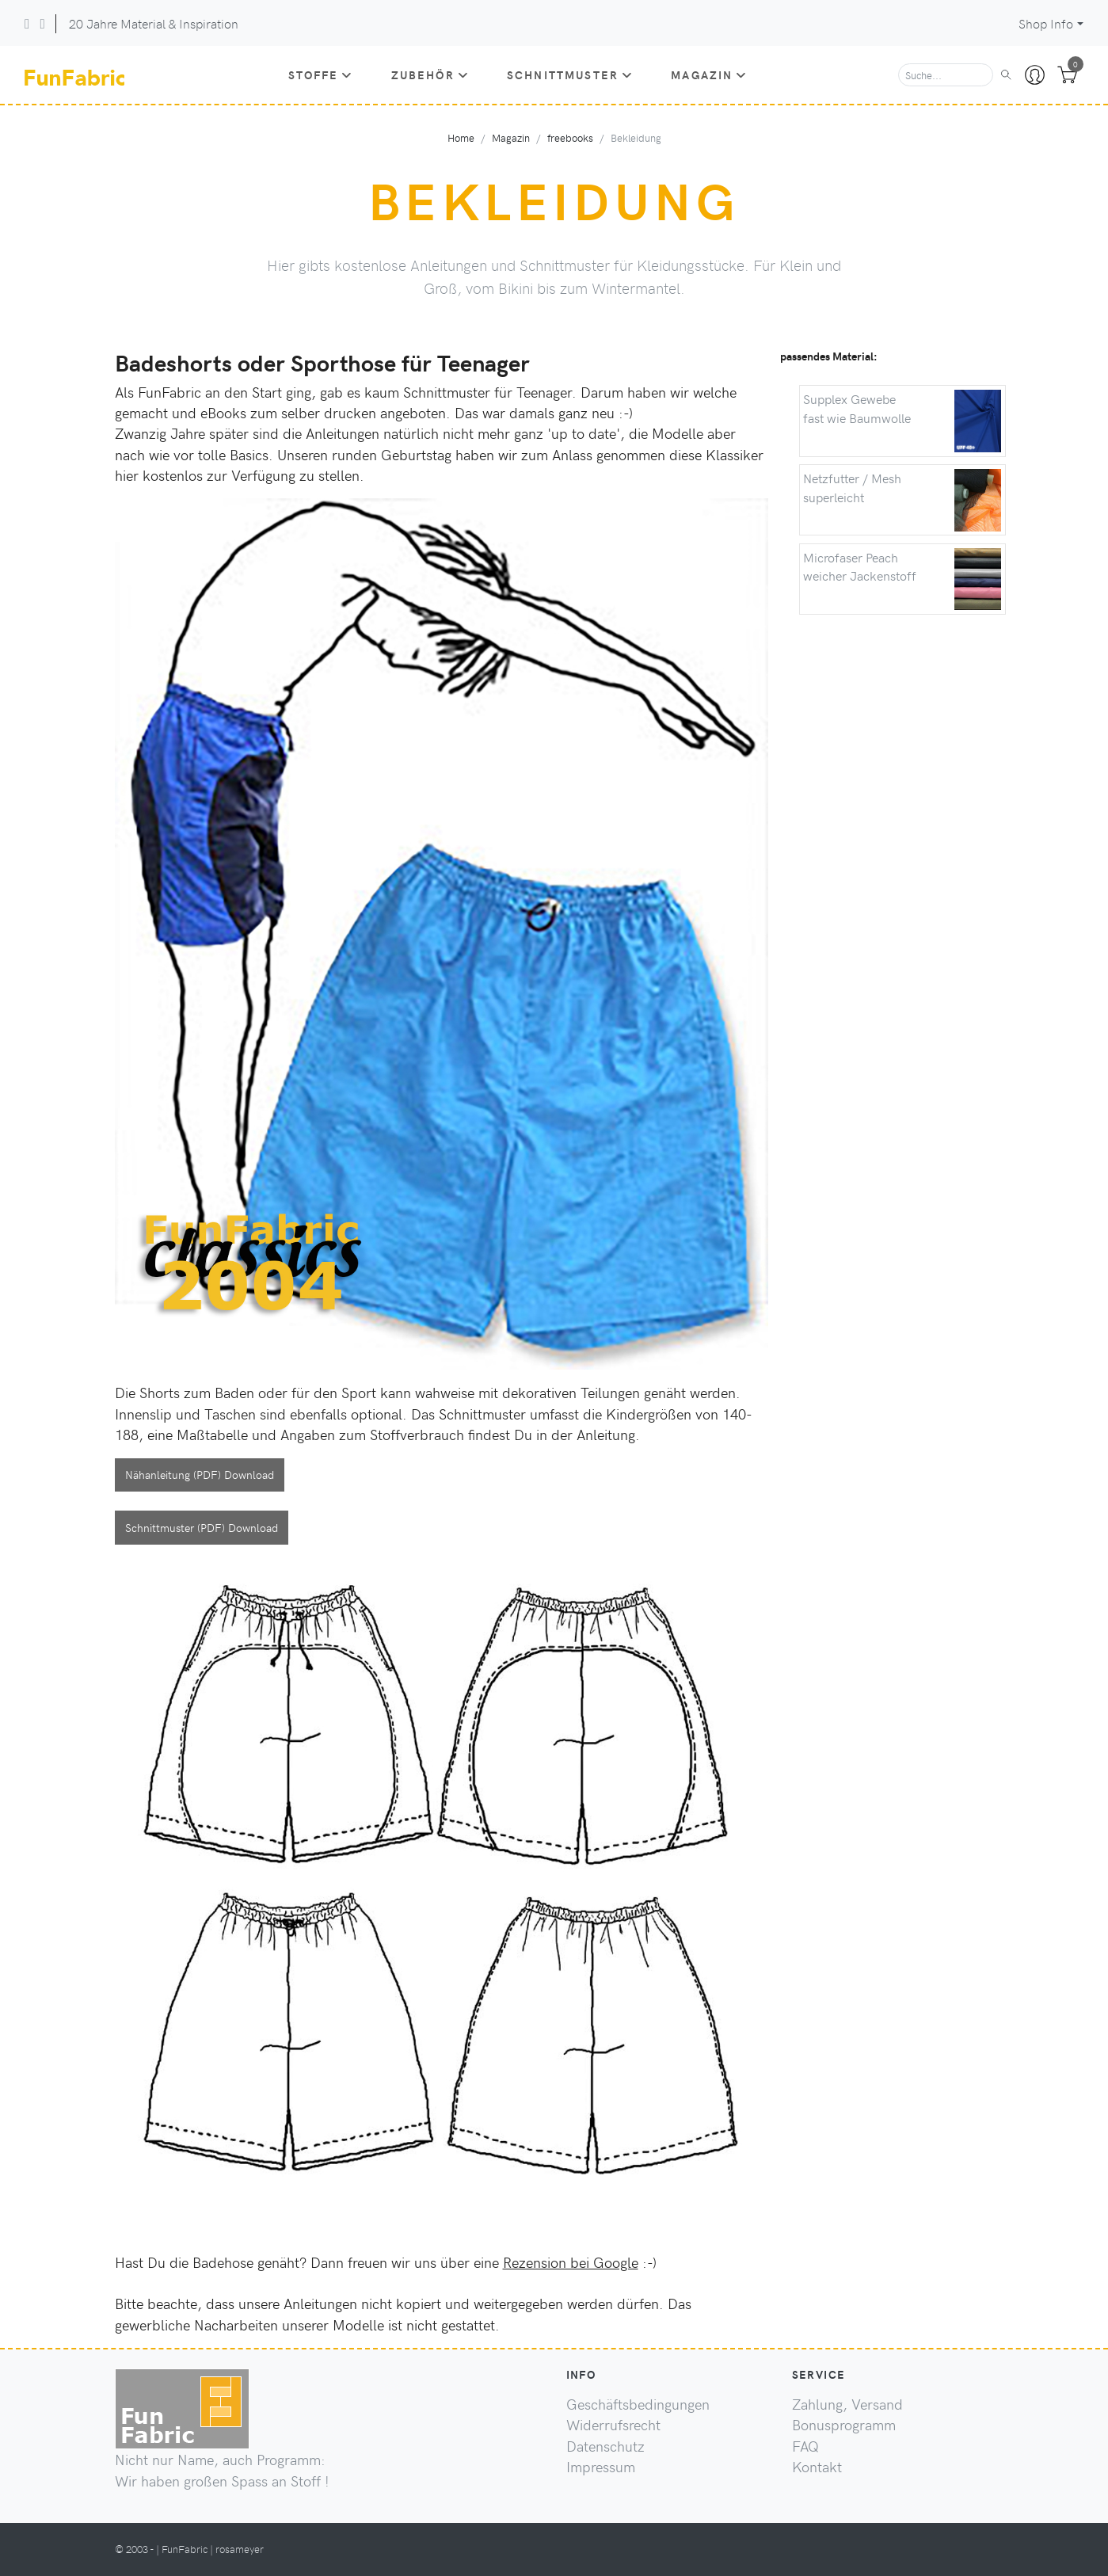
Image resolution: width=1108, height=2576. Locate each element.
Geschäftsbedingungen (638, 2404)
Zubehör (430, 74)
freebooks (570, 137)
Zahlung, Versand (847, 2404)
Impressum (600, 2466)
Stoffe (320, 74)
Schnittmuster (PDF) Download (201, 1527)
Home (460, 137)
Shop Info (1046, 23)
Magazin (709, 74)
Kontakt (817, 2466)
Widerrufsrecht (613, 2424)
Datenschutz (605, 2446)
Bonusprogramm (844, 2424)
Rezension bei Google (570, 2262)
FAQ (805, 2446)
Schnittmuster (570, 74)
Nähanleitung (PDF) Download (199, 1474)
